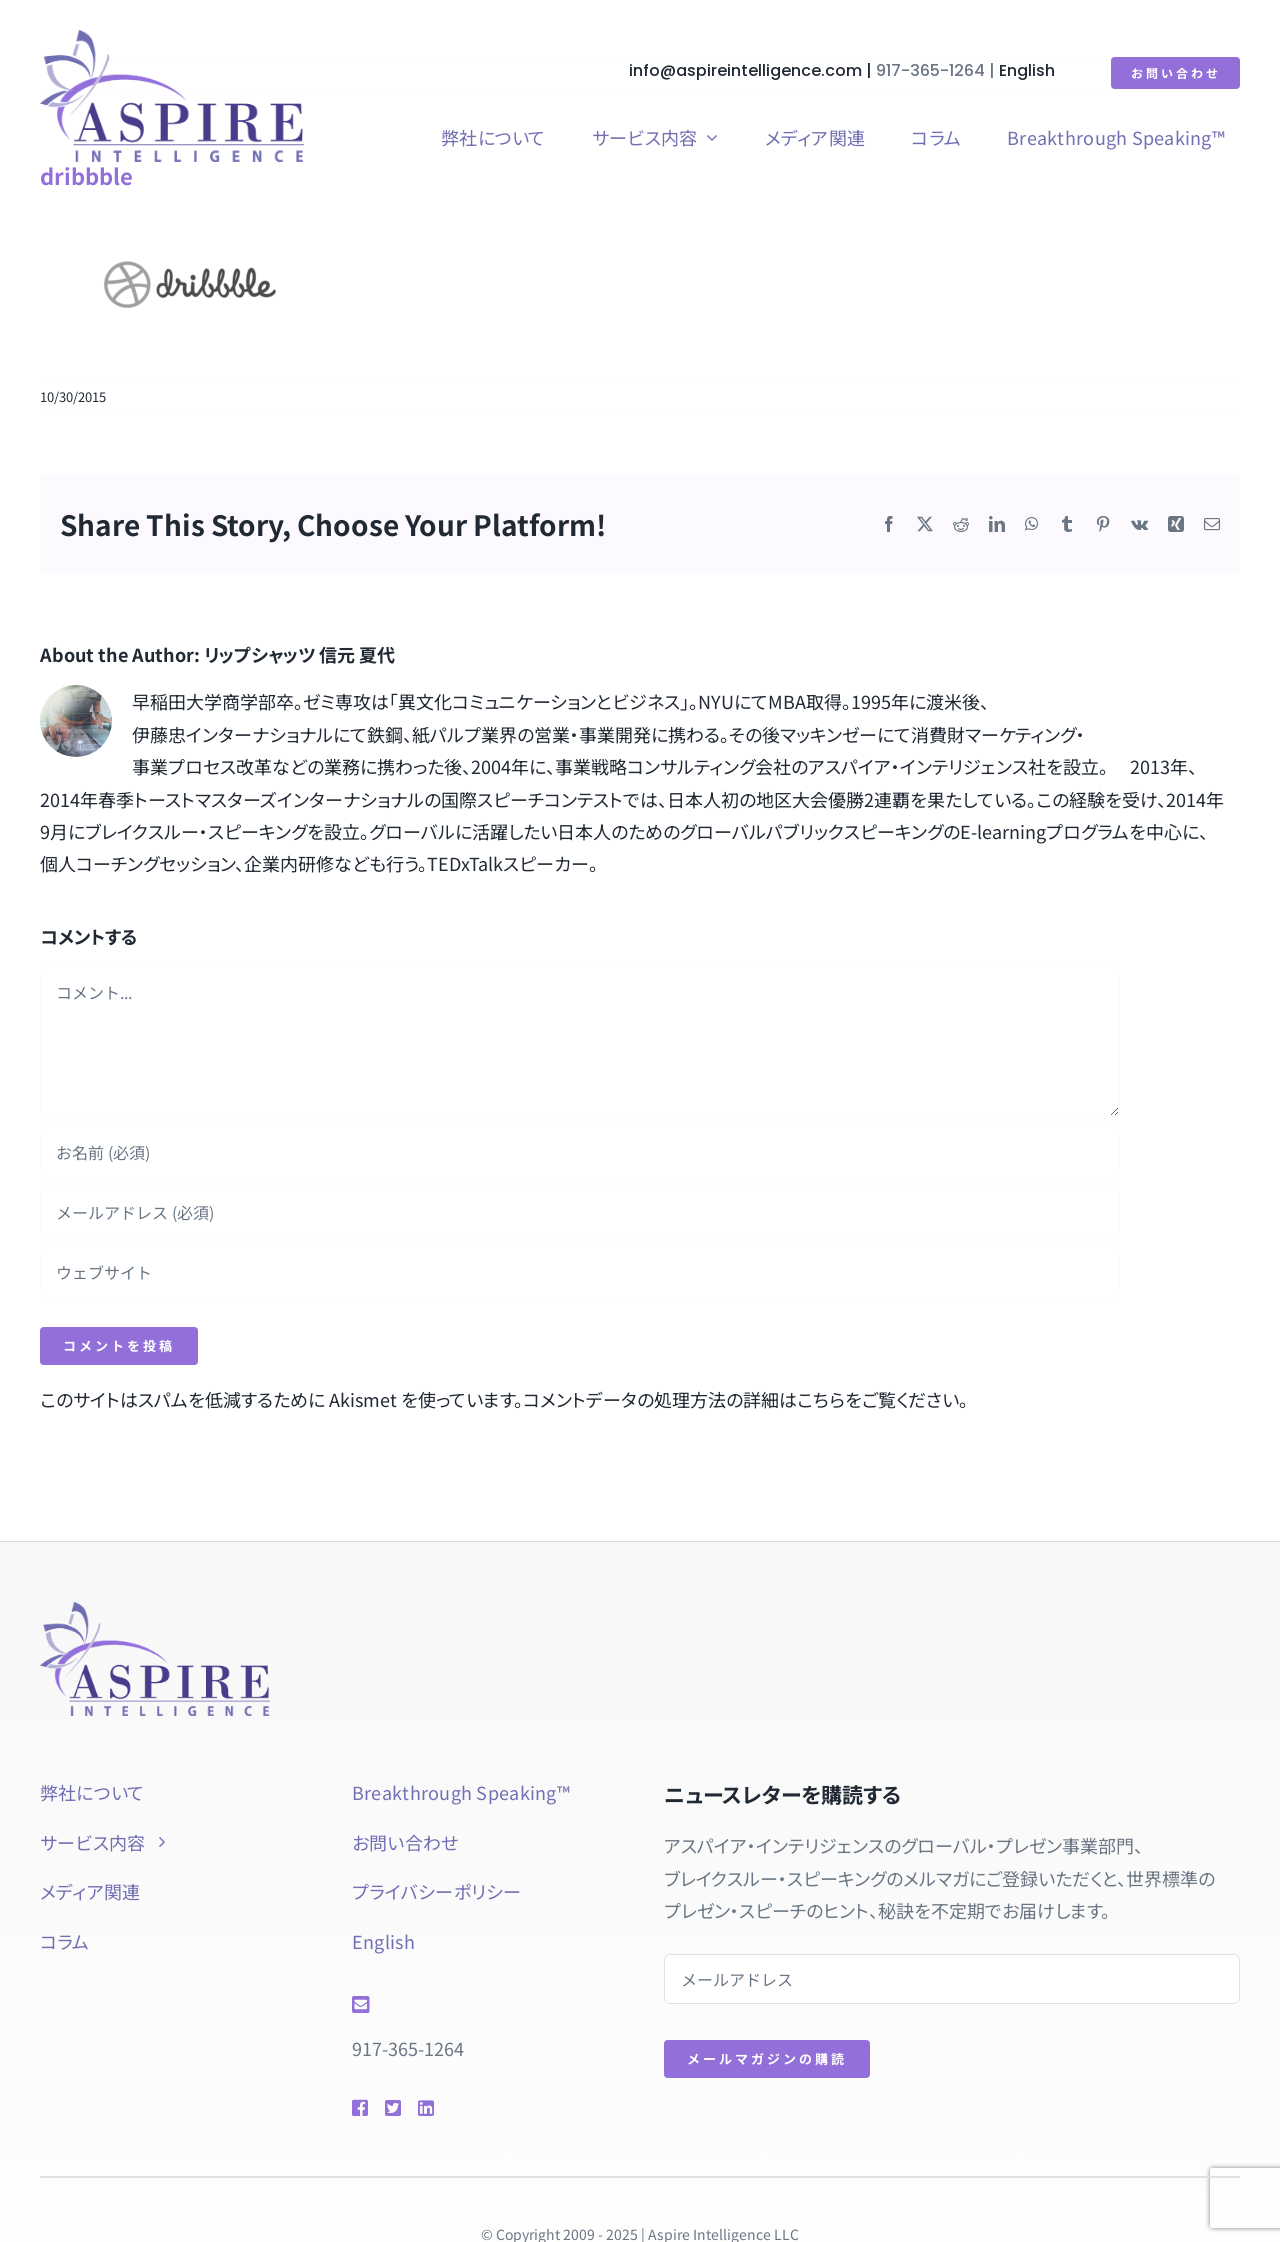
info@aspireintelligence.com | (753, 70)
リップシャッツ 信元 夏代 (299, 654)
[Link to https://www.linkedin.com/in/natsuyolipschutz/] (454, 2108)
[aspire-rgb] (171, 39)
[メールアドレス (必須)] (580, 1212)
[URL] (580, 1272)
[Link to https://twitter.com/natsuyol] (392, 2108)
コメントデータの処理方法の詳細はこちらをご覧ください (741, 1399)
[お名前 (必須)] (580, 1152)
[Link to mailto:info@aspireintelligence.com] (479, 2005)
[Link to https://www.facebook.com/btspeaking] (359, 2108)
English (1028, 70)
